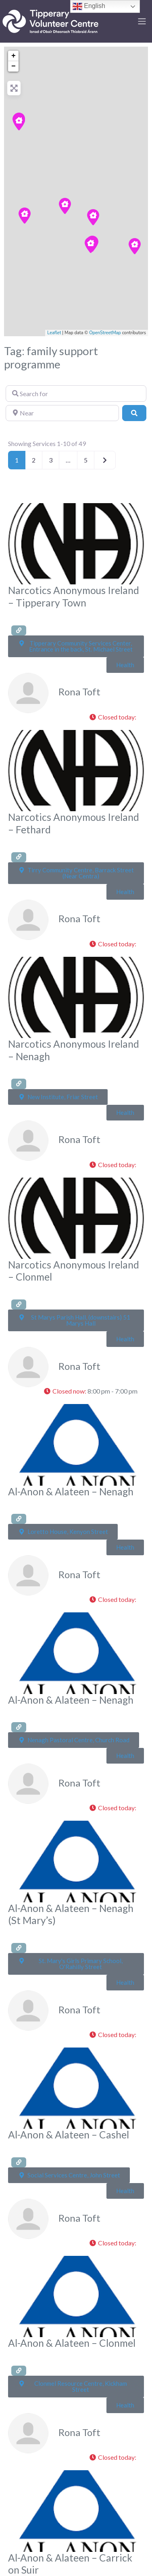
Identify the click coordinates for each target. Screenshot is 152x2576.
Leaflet (54, 333)
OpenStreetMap (105, 333)
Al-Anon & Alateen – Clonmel (71, 2343)
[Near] (62, 413)
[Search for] (76, 393)
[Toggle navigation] (142, 21)
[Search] (134, 413)
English (89, 6)
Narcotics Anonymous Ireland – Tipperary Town (73, 596)
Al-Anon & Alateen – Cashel (68, 2134)
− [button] (13, 66)
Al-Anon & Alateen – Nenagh (70, 1491)
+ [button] (13, 56)
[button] (115, 717)
